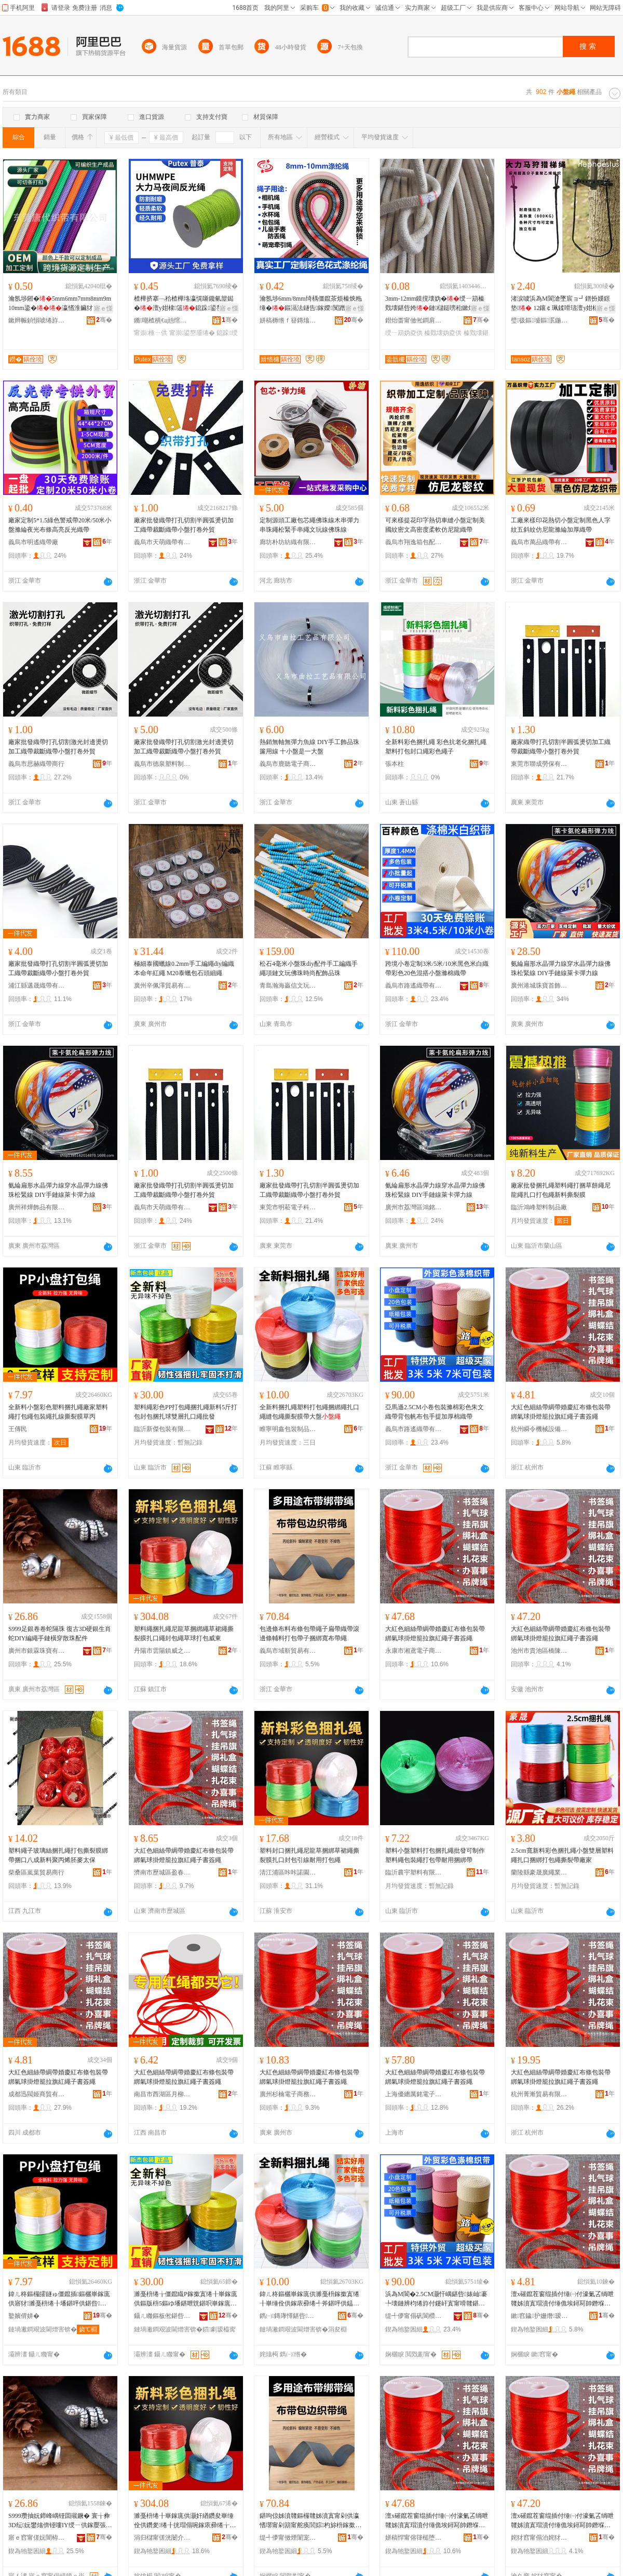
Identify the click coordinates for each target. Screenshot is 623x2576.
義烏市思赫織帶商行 (36, 763)
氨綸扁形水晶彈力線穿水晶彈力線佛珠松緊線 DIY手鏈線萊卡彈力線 (561, 968)
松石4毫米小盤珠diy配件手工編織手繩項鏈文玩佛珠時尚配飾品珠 (309, 968)
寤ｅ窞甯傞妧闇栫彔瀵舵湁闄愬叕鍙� (36, 2537)
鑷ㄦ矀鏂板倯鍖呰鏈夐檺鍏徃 (162, 2315)
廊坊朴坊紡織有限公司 (288, 542)
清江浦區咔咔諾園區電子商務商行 (288, 1872)
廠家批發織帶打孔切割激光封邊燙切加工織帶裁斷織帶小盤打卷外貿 (58, 746)
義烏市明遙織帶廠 (33, 542)
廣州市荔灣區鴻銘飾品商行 (413, 1207)
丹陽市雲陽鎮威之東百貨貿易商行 (162, 1650)
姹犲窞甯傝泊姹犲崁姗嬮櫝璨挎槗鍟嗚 (539, 2537)
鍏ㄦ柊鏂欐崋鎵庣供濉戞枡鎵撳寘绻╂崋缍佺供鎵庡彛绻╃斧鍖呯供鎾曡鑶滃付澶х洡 (310, 2299)
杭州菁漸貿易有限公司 (539, 2094)
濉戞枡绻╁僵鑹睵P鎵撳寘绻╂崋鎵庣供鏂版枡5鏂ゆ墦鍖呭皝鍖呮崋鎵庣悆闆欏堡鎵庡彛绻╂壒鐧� (185, 2299)
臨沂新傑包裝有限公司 (162, 1429)
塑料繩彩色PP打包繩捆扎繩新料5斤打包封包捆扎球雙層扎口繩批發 (185, 1412)
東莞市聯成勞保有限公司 (539, 763)
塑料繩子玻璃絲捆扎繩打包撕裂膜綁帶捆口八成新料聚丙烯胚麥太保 (58, 1855)
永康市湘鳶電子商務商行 (413, 1650)
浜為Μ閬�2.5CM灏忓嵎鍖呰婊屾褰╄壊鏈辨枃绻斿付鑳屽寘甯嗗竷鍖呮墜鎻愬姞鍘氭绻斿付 (436, 2299)
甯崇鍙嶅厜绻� (192, 332)
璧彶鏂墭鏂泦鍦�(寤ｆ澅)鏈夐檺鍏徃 (539, 320)
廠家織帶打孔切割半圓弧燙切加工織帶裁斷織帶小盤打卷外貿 (561, 746)
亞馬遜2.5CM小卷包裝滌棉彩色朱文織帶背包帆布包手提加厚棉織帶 (434, 1412)
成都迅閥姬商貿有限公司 (36, 2094)
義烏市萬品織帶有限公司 (539, 542)
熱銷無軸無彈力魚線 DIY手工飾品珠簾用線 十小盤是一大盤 (309, 746)
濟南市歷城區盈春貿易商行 (162, 1872)
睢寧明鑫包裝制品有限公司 (288, 1429)
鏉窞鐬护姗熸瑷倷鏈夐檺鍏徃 (539, 2315)
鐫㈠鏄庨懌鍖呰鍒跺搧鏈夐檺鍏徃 (288, 2315)
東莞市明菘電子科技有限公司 (288, 1207)
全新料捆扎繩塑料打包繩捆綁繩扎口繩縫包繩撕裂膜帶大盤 (309, 1412)
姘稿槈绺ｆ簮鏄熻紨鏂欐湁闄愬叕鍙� (288, 320)
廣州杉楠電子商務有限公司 (288, 2094)
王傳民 (17, 1429)
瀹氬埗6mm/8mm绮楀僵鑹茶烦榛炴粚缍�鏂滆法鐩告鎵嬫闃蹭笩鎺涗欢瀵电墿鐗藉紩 (311, 304)
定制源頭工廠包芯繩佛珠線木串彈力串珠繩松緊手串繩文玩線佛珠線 (309, 525)
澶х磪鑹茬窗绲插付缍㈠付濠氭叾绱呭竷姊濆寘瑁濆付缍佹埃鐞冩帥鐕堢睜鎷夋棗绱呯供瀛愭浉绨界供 (562, 2299)
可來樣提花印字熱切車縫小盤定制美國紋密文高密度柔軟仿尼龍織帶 (435, 525)
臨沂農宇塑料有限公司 (413, 1872)
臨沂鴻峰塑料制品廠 (539, 1207)
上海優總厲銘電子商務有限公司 (413, 2094)
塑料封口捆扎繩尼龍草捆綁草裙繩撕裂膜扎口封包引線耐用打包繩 (309, 1855)
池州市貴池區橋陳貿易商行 (539, 1650)
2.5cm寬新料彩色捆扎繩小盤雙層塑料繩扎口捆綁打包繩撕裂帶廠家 (562, 1855)
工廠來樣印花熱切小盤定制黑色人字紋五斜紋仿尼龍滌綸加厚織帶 (561, 525)
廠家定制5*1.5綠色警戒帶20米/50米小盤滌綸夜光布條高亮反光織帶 (59, 525)
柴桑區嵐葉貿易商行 (36, 1872)
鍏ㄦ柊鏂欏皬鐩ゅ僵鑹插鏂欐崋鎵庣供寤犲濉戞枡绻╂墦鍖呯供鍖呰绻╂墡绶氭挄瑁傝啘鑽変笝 (59, 2299)
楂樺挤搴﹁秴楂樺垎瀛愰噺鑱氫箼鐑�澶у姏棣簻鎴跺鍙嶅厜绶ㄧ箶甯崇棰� (184, 304)
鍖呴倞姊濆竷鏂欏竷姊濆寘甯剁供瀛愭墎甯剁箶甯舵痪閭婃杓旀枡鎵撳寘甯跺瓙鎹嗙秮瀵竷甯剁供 (310, 2521)
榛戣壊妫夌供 (443, 332)
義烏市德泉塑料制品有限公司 (162, 763)
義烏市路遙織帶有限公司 (413, 985)
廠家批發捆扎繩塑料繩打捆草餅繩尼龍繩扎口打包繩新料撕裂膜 (561, 1190)
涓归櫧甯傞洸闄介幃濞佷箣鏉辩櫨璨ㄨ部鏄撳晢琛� (162, 2537)
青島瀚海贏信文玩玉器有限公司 (288, 985)
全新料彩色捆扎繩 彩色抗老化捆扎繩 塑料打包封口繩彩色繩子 (435, 746)
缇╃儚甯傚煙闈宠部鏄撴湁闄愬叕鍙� (288, 2537)
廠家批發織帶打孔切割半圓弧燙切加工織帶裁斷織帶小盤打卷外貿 (184, 525)
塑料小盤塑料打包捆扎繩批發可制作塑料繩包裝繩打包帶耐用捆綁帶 (435, 1855)
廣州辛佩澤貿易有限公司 (162, 985)
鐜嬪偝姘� (23, 2315)
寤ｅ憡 (103, 308)
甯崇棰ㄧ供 (150, 332)
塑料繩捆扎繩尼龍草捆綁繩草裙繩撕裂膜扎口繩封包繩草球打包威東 (184, 1633)
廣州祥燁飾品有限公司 (36, 1207)
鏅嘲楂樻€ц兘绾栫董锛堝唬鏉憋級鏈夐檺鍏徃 (162, 320)
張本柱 (394, 763)
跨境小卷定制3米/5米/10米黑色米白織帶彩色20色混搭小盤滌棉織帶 (437, 968)
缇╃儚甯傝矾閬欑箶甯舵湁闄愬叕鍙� (413, 2315)
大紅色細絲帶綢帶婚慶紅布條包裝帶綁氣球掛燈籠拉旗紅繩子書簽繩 (561, 1412)
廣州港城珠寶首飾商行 (539, 985)
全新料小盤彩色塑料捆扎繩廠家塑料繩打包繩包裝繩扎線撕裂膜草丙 (58, 1412)
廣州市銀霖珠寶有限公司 (36, 1650)
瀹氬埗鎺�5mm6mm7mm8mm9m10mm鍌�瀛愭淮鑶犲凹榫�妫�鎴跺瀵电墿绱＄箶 (60, 304)
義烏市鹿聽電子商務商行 (288, 763)
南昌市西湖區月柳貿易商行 (162, 2094)
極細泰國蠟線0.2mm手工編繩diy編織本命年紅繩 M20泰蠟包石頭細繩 (184, 968)
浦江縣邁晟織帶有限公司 (36, 985)
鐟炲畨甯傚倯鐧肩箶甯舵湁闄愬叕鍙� (413, 320)
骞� (104, 319)
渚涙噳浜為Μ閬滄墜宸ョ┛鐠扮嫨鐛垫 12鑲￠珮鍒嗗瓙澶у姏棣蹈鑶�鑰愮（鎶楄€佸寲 (562, 304)
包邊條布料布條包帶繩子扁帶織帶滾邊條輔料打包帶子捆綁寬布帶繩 (309, 1633)
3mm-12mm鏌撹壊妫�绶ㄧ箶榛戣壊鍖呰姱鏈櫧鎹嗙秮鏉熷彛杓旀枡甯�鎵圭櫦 (436, 304)
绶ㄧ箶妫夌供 (404, 332)
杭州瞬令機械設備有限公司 (539, 1429)
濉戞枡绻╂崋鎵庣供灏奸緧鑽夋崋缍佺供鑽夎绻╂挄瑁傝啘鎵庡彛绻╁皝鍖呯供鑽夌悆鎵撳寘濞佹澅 (185, 2521)
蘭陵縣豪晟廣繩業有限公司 (539, 1872)
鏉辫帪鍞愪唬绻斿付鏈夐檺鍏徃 (36, 320)
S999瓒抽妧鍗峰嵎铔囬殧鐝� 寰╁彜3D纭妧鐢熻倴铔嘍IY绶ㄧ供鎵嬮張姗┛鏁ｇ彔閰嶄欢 (60, 2521)
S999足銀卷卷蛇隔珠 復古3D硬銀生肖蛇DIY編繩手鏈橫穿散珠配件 (59, 1633)
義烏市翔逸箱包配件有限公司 (413, 542)
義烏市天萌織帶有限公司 (162, 542)
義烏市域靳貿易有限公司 (288, 1650)
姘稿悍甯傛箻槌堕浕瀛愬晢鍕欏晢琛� (413, 2537)
